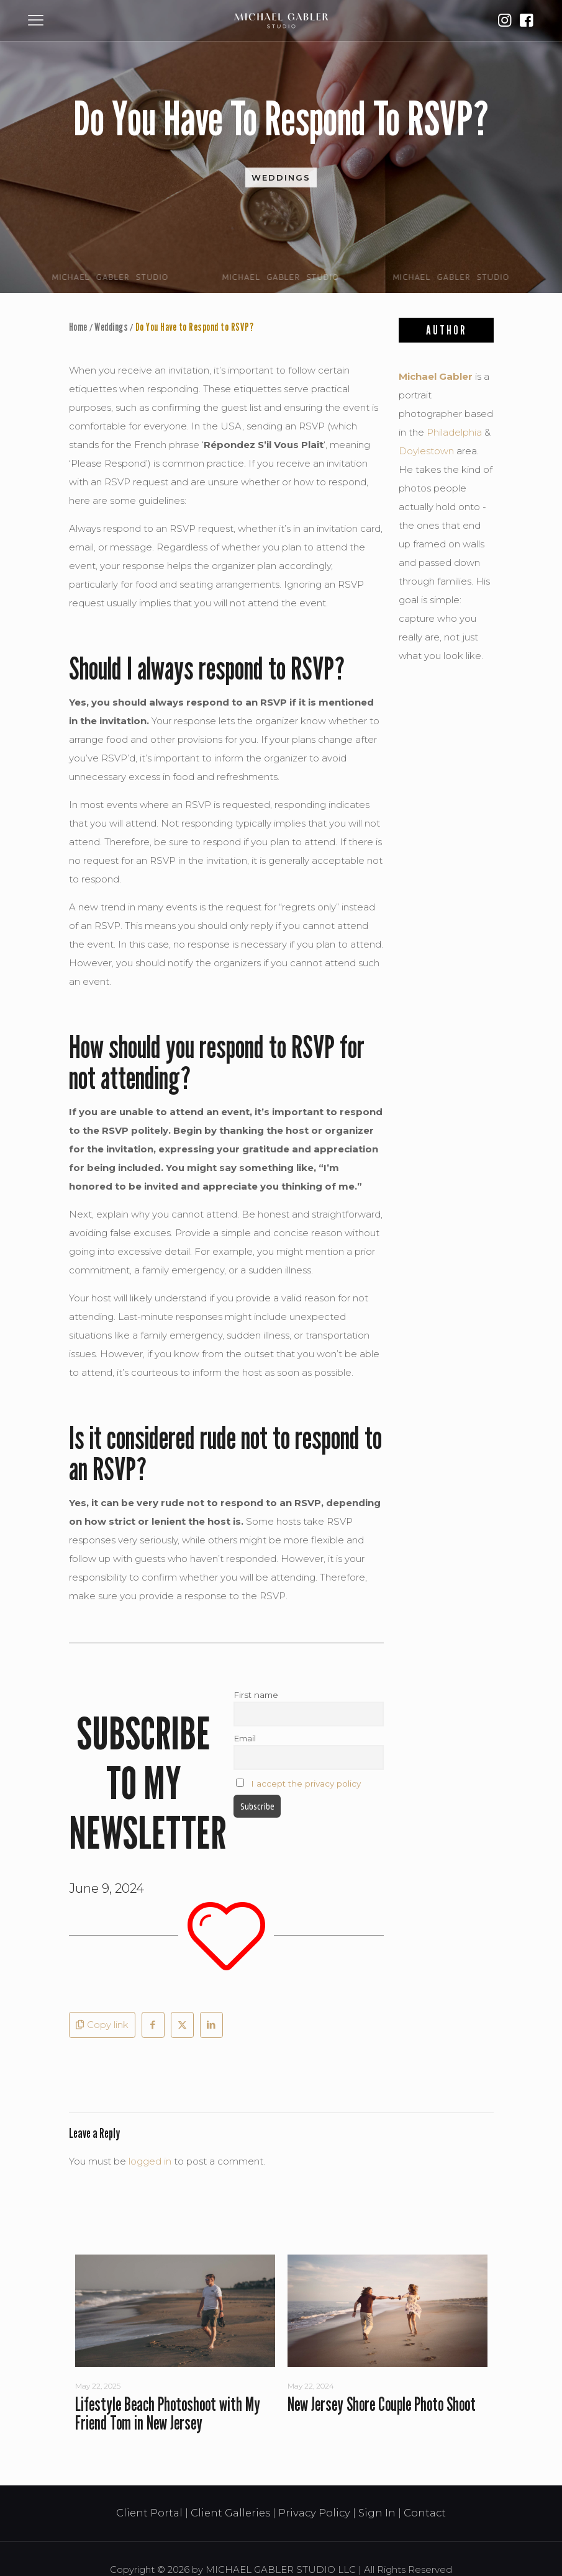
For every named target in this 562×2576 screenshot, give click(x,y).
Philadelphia (454, 432)
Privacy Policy (314, 2512)
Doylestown (426, 451)
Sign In (377, 2512)
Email (244, 1738)
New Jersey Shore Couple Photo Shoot (382, 2404)
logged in (150, 2161)
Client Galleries (230, 2512)
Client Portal (149, 2512)
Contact (425, 2512)
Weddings (281, 177)
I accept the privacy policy (306, 1783)
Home (78, 326)
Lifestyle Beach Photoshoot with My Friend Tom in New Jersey (167, 2413)
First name (255, 1695)
